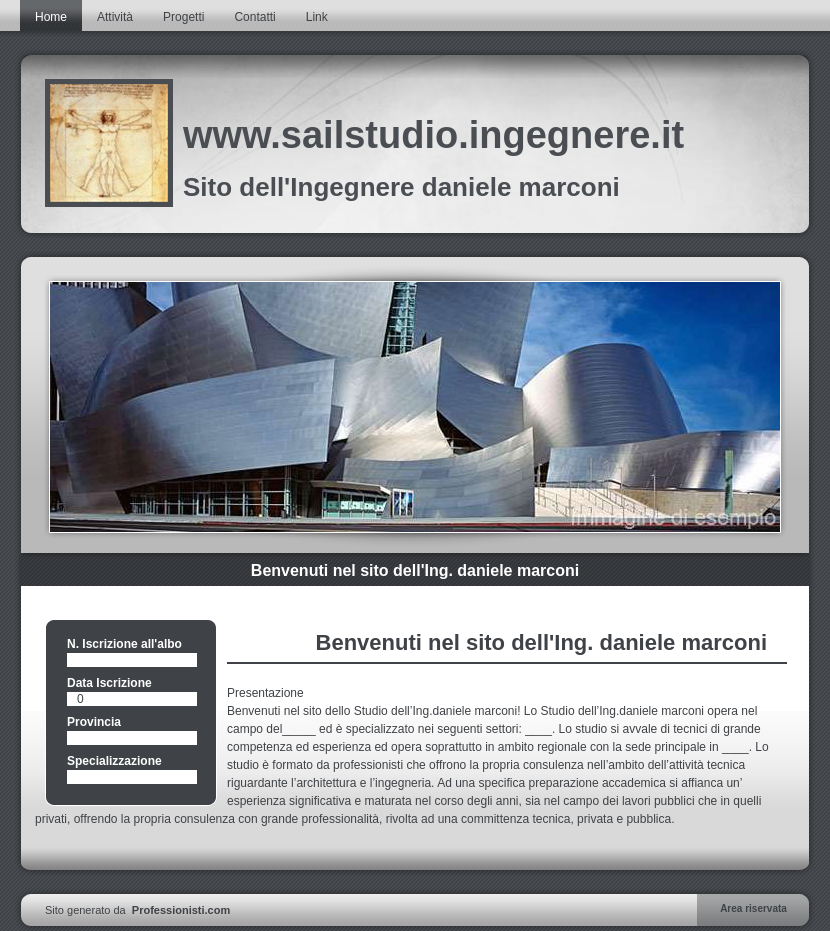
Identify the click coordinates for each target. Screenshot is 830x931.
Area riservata (753, 908)
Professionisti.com (181, 910)
